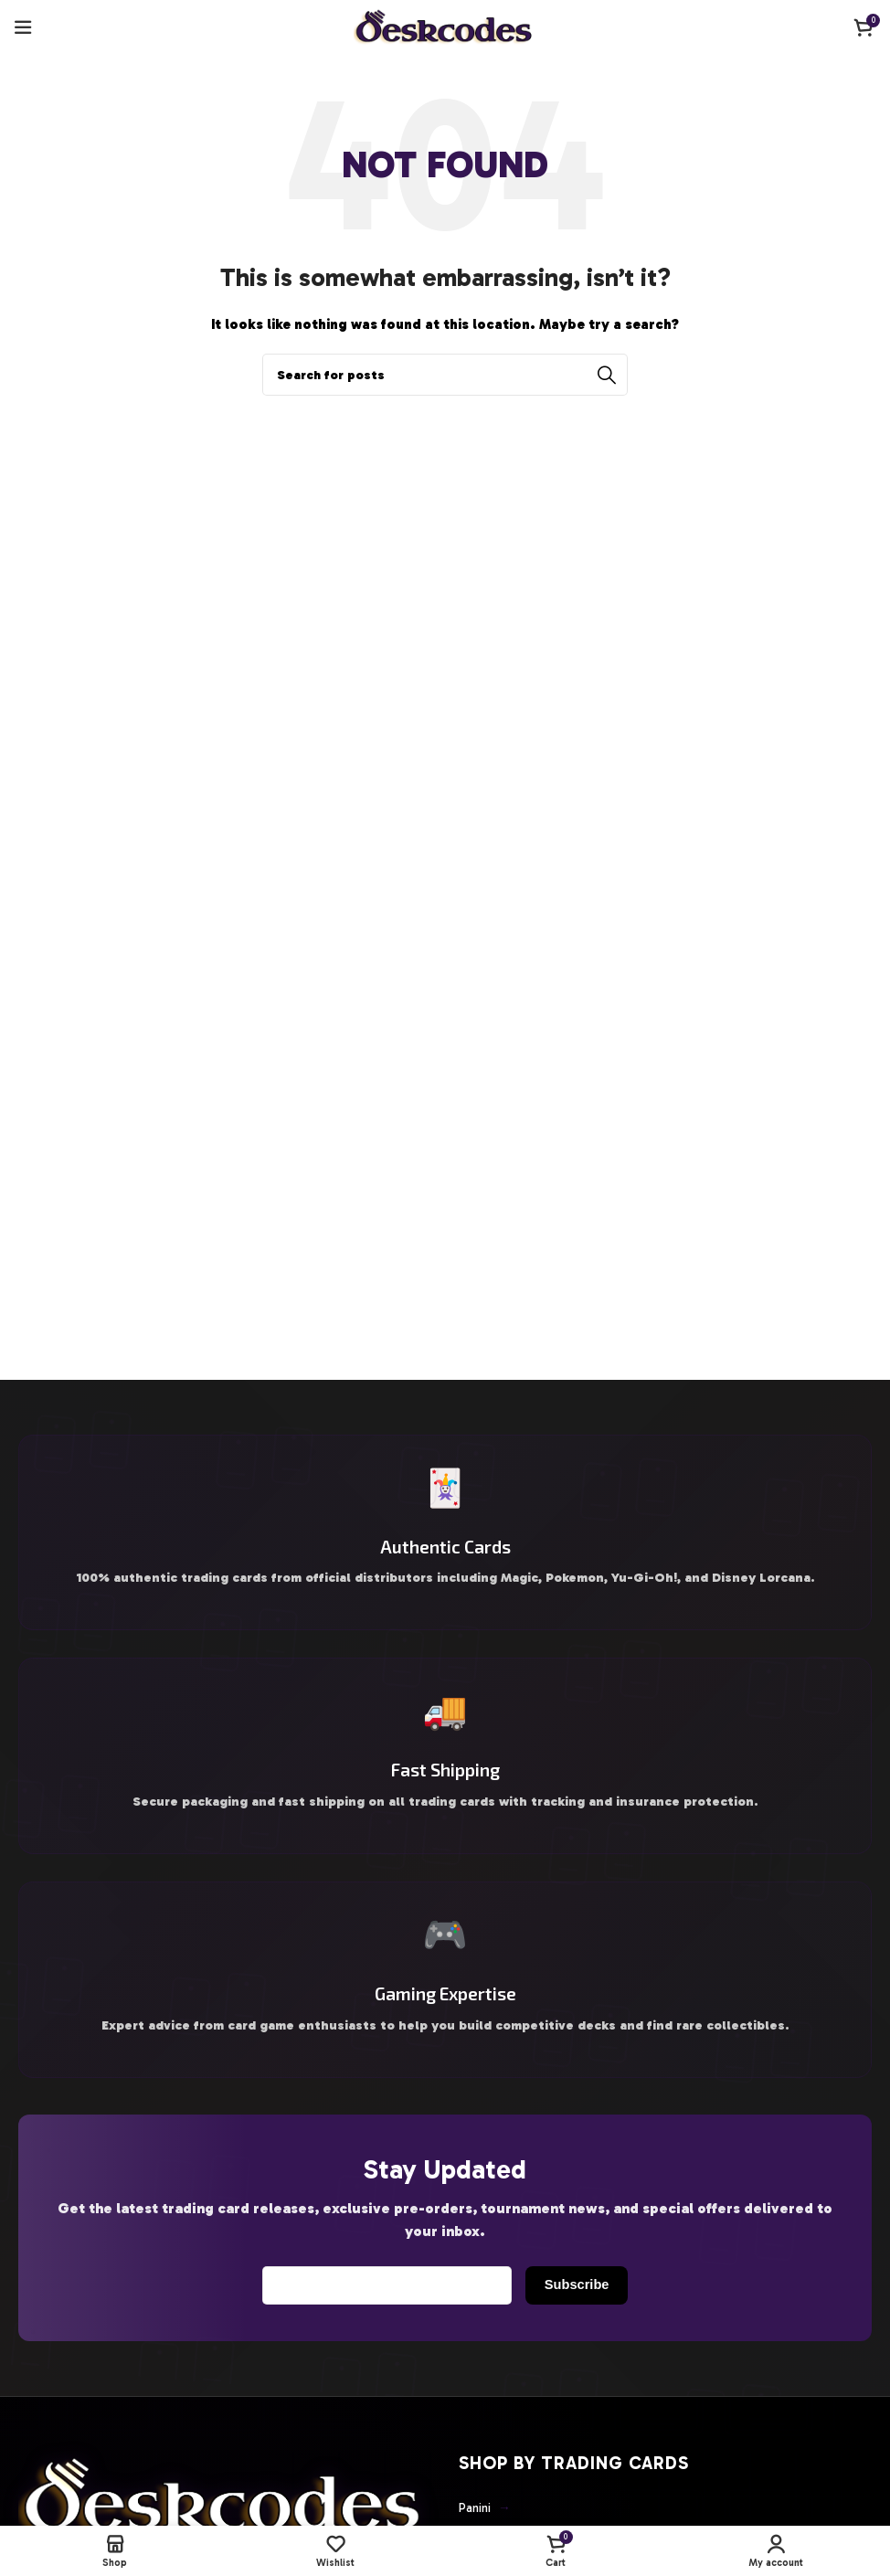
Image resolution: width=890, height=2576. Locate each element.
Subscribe (570, 2312)
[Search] (445, 375)
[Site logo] (445, 26)
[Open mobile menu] (23, 27)
